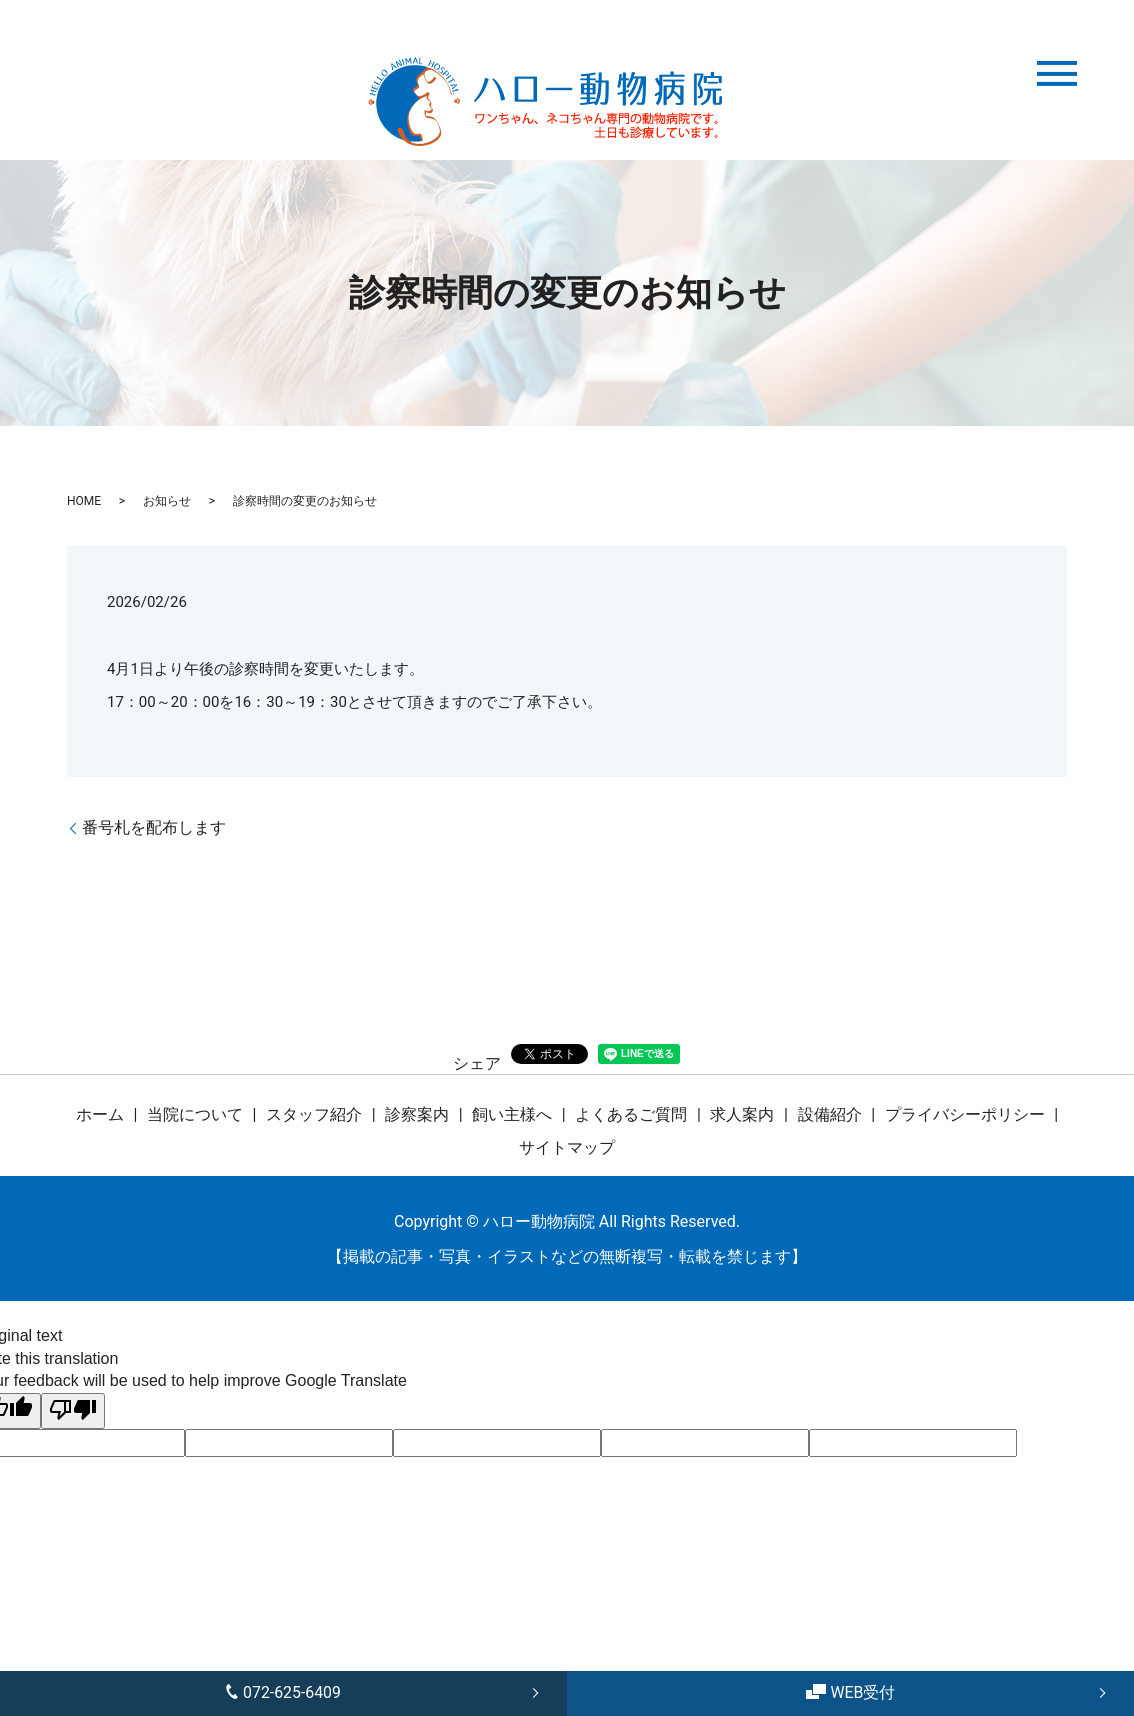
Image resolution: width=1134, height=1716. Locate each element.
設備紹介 (830, 1114)
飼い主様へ (512, 1114)
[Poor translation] (73, 1411)
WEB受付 (850, 1692)
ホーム (100, 1114)
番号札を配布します (154, 827)
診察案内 (417, 1114)
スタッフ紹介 (314, 1114)
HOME (84, 501)
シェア (477, 1063)
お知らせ (167, 501)
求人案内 (742, 1114)
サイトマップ (567, 1147)
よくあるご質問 (631, 1114)
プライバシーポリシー (965, 1114)
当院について (195, 1114)
